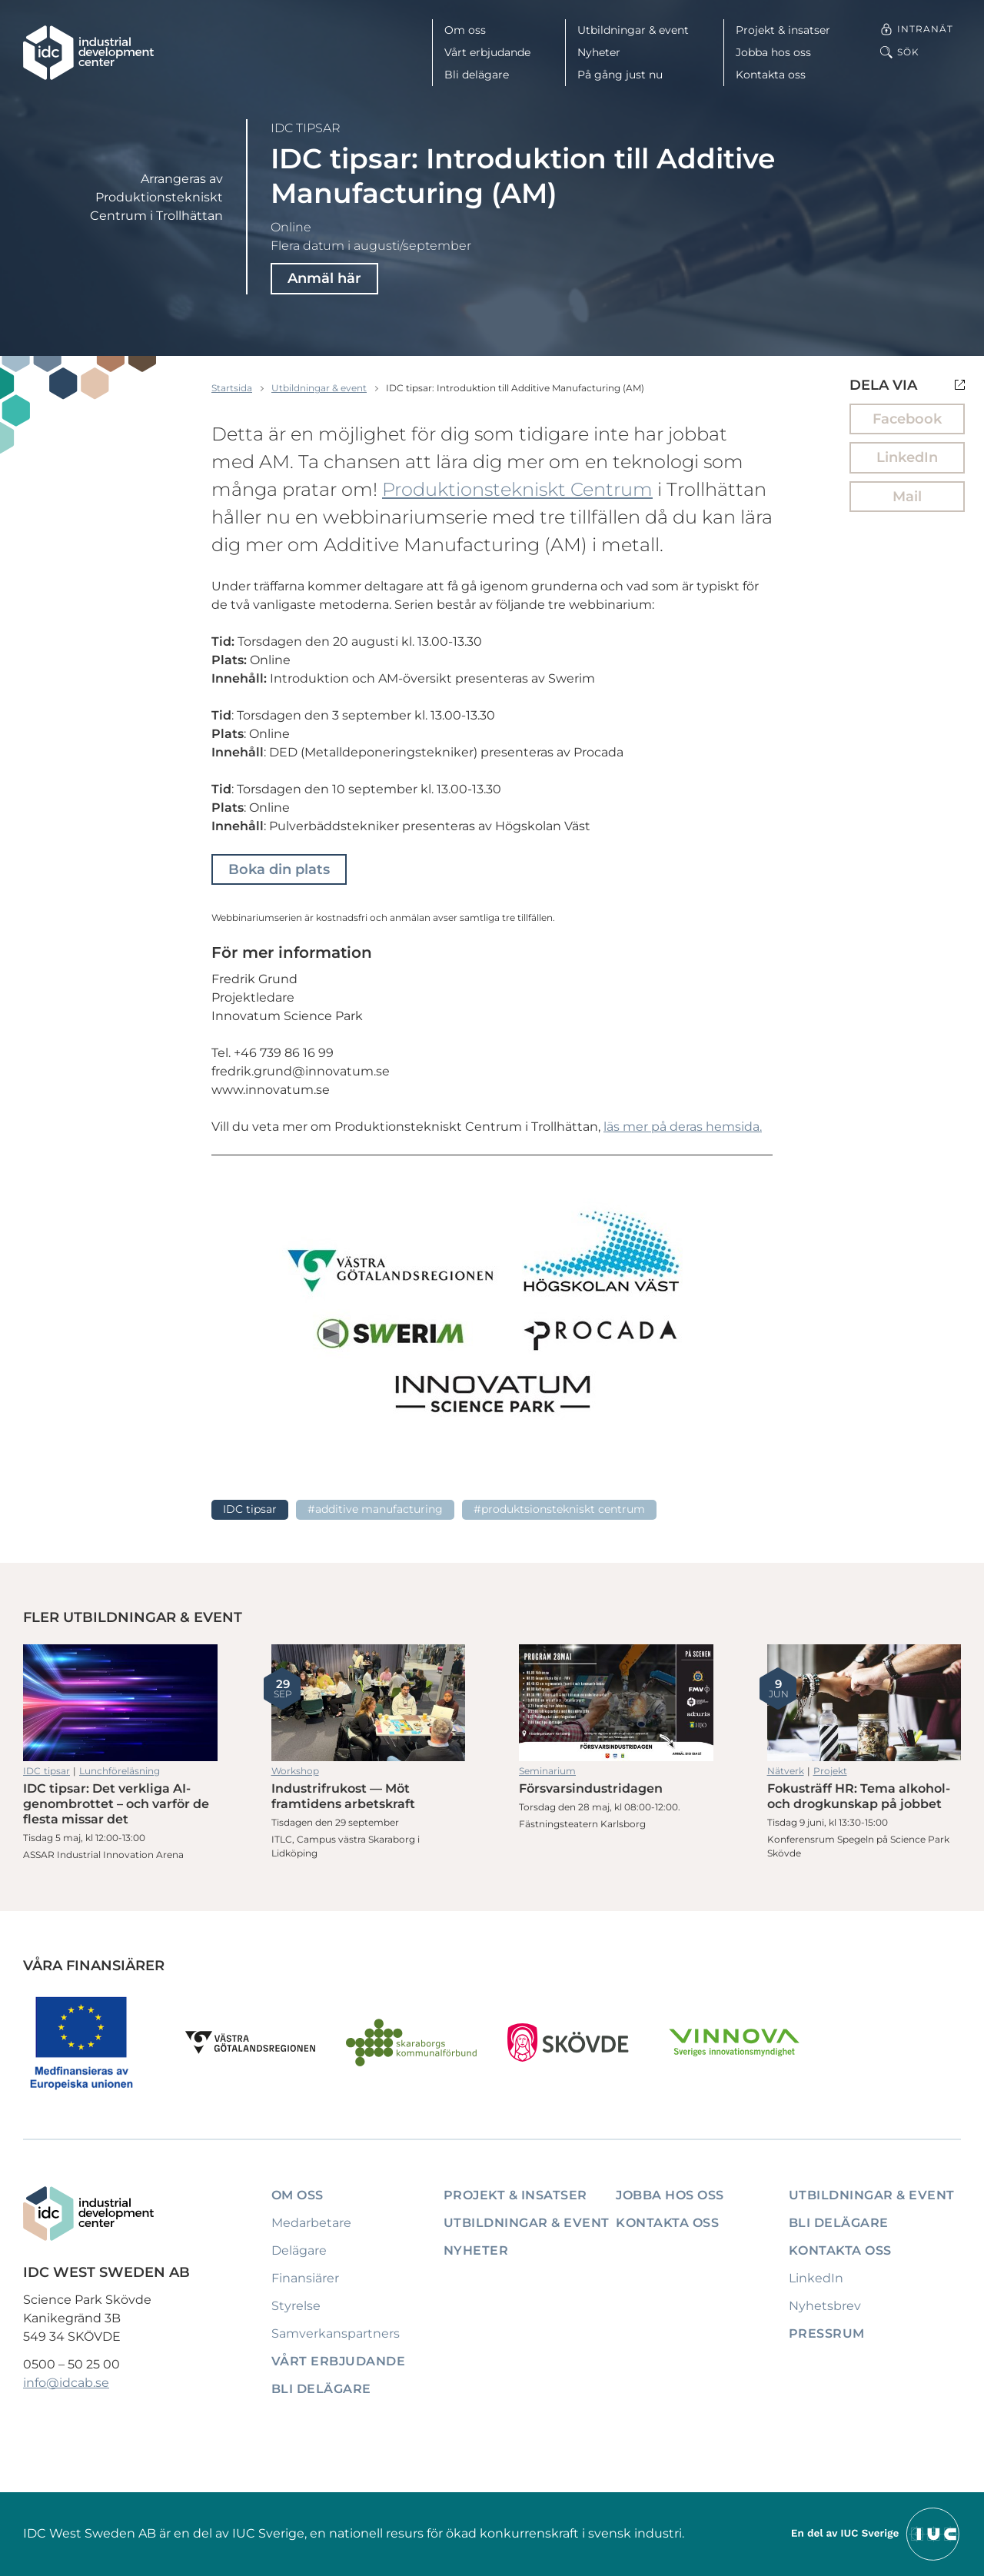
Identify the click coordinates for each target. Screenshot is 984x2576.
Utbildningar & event (633, 30)
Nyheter (598, 52)
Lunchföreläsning (119, 1771)
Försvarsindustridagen (616, 1702)
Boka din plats (279, 869)
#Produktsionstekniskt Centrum (559, 1509)
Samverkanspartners (335, 2333)
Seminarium (547, 1771)
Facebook (907, 418)
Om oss (465, 30)
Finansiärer (305, 2278)
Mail (907, 496)
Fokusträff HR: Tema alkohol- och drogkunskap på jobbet (864, 1702)
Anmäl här (324, 278)
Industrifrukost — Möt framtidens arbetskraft (368, 1702)
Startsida (231, 388)
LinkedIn (907, 457)
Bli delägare (476, 74)
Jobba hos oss (773, 52)
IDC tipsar (306, 128)
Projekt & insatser (783, 30)
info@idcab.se (66, 2382)
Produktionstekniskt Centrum (517, 489)
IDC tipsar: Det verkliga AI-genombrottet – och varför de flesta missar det (120, 1702)
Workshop (295, 1771)
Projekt (830, 1771)
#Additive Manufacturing (375, 1509)
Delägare (299, 2250)
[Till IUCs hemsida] (876, 2532)
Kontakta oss (771, 74)
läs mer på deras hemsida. (682, 1126)
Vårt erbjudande (487, 52)
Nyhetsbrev (825, 2305)
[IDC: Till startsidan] (88, 52)
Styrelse (296, 2305)
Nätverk (785, 1771)
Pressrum (827, 2333)
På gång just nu (620, 74)
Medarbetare (311, 2222)
